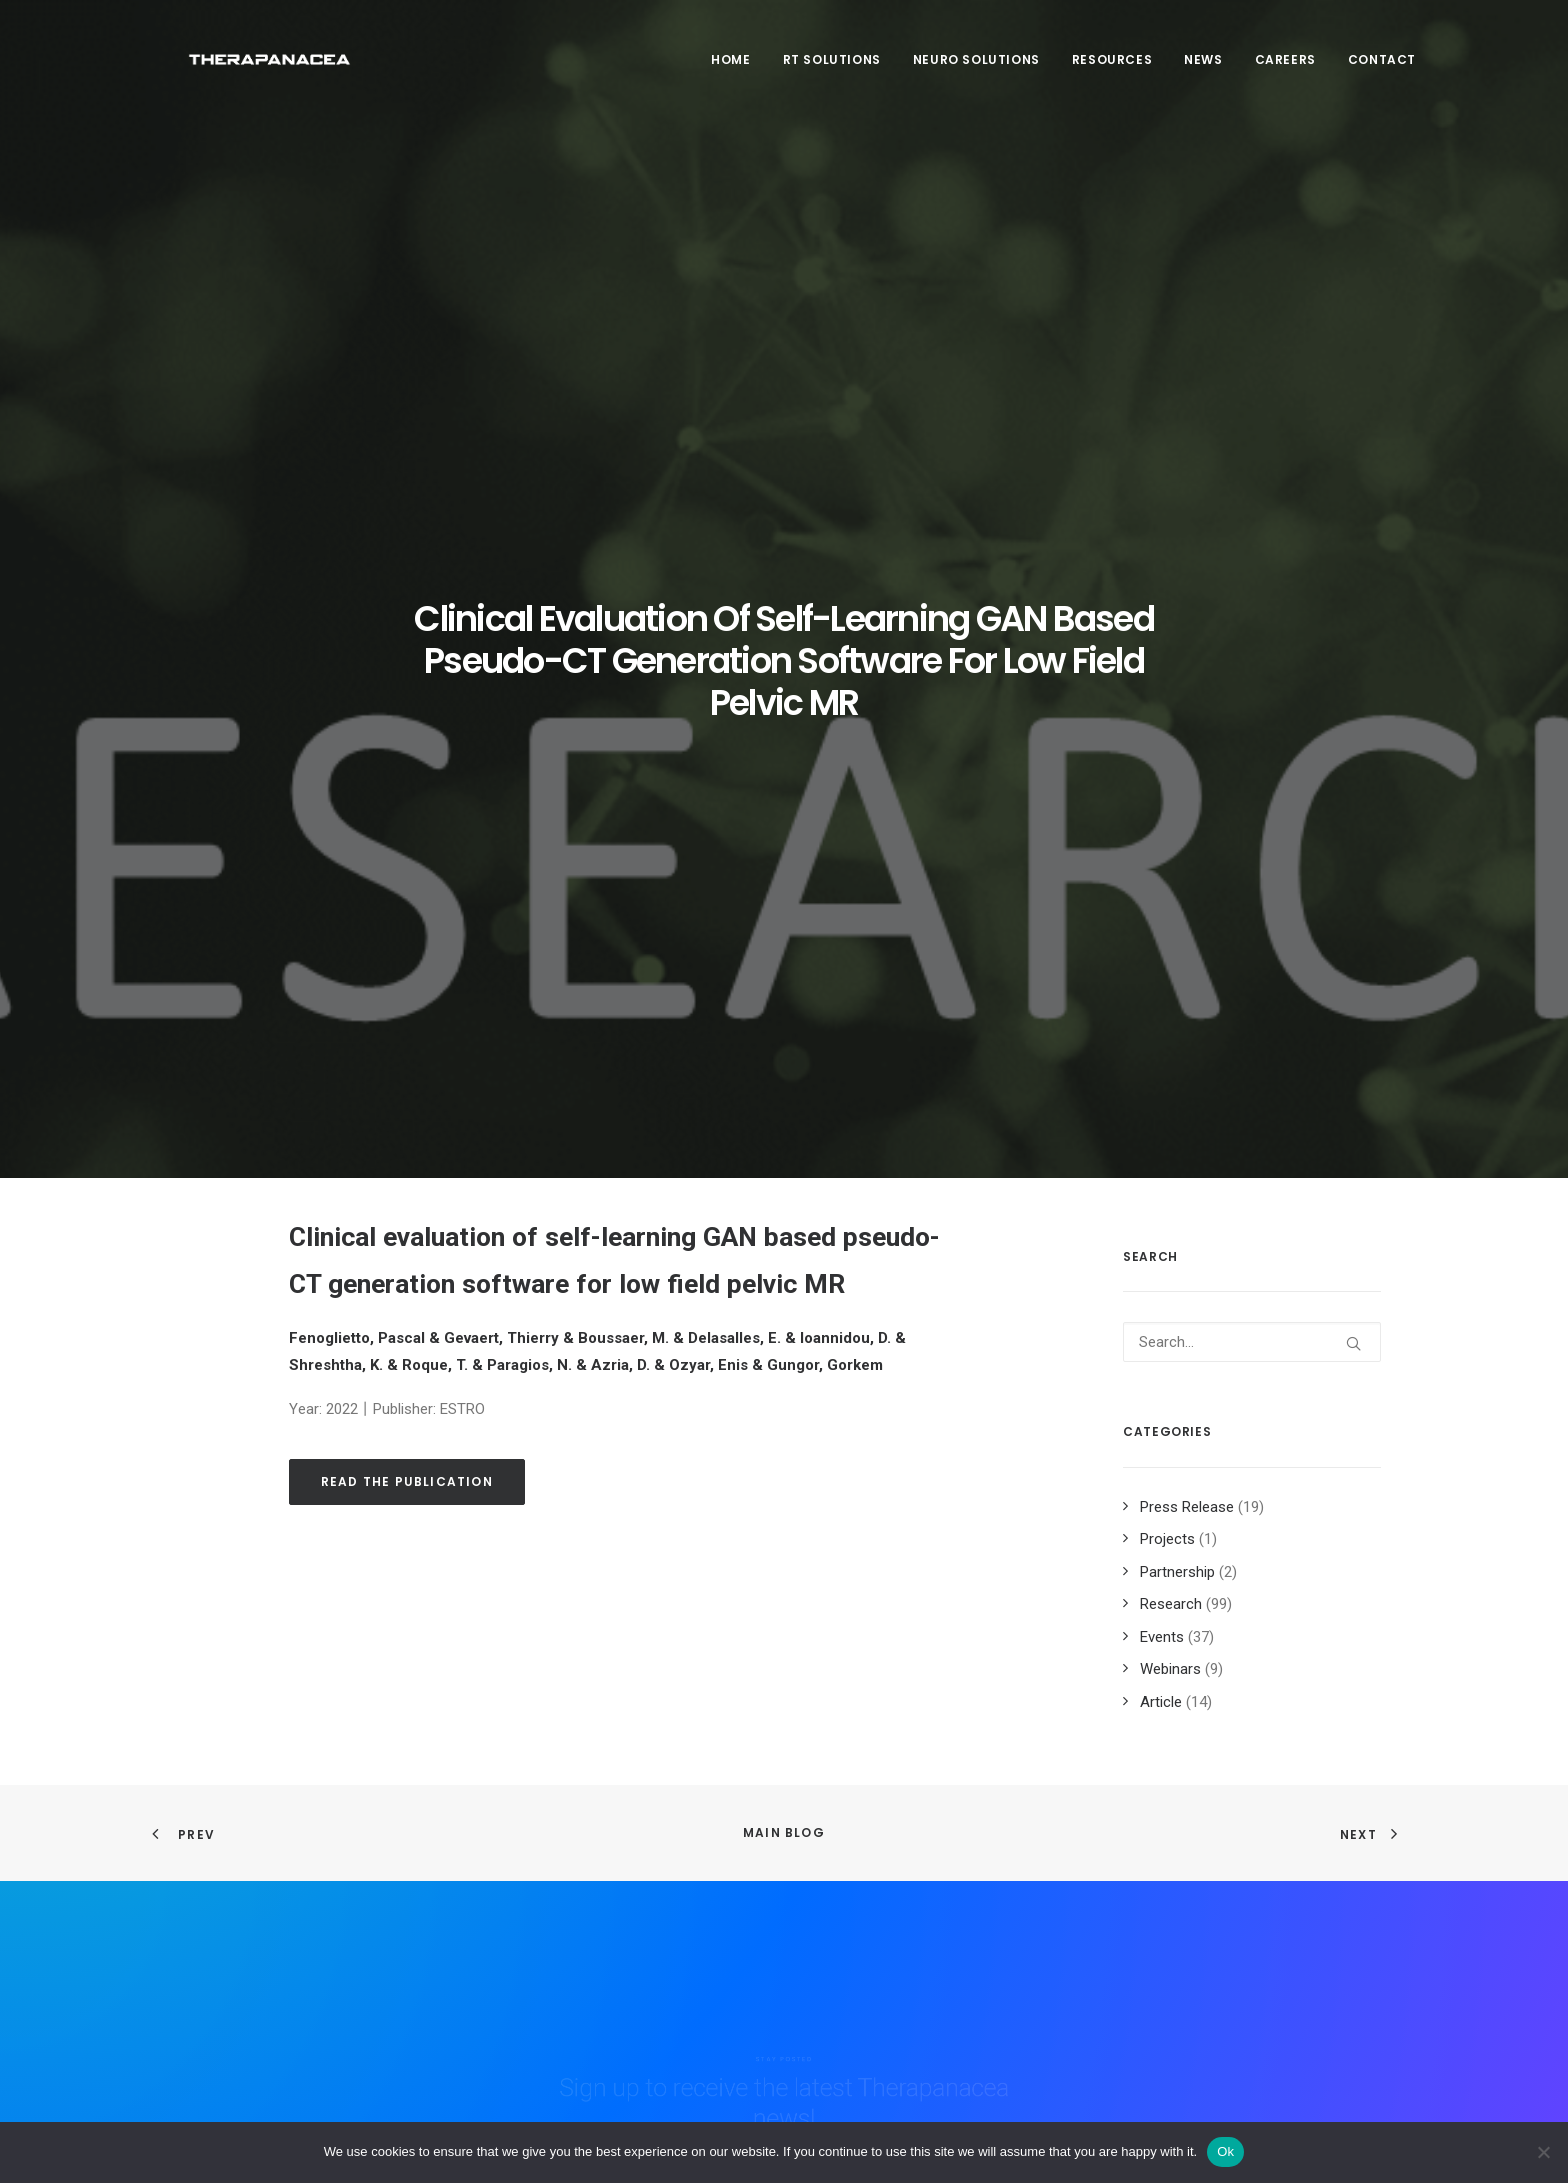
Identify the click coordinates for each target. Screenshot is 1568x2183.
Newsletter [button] (1219, 1884)
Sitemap (865, 1919)
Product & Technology (577, 1953)
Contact (1382, 71)
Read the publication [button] (407, 861)
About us (534, 1874)
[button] (1353, 723)
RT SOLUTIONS (832, 71)
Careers (1285, 71)
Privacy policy (882, 1893)
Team (522, 1901)
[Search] (1252, 722)
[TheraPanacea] (264, 72)
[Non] (1543, 2152)
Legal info (870, 1866)
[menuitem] (737, 72)
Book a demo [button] (1223, 1999)
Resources (1112, 71)
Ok (1225, 2151)
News (1203, 71)
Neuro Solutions (976, 71)
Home (730, 71)
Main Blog (784, 1212)
